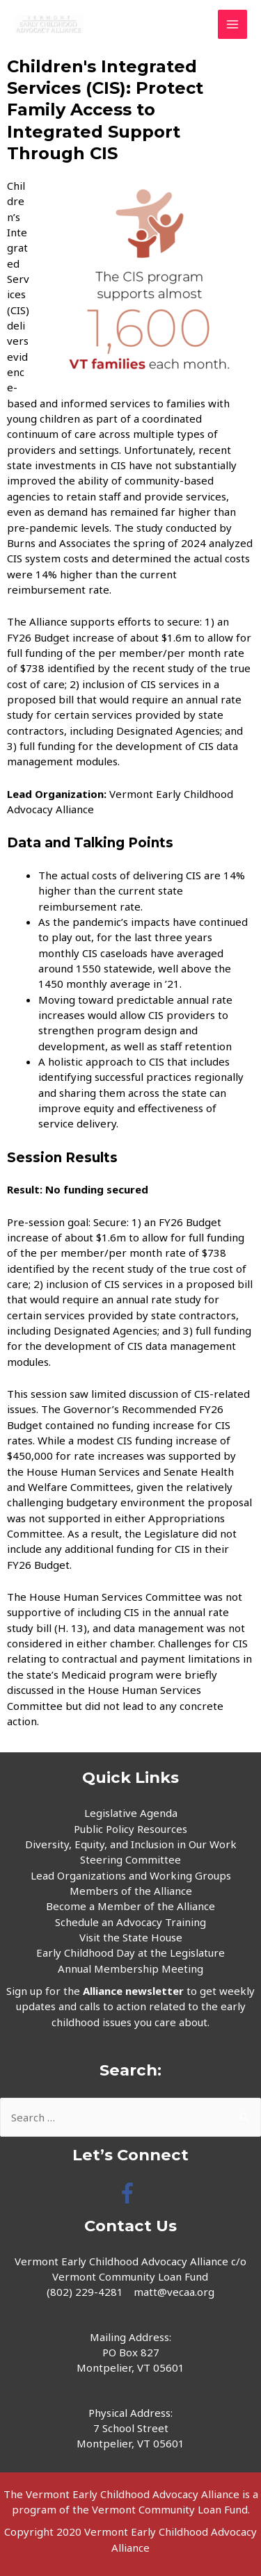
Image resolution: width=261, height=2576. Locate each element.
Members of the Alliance (131, 1891)
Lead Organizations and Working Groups (131, 1875)
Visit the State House (130, 1937)
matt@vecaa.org (174, 2292)
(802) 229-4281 (85, 2292)
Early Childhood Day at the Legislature (130, 1952)
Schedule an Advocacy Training (130, 1922)
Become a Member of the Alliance (130, 1906)
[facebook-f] (130, 2193)
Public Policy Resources (130, 1829)
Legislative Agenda (130, 1813)
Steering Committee (130, 1859)
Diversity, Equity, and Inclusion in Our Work (131, 1844)
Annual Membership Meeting (130, 1968)
